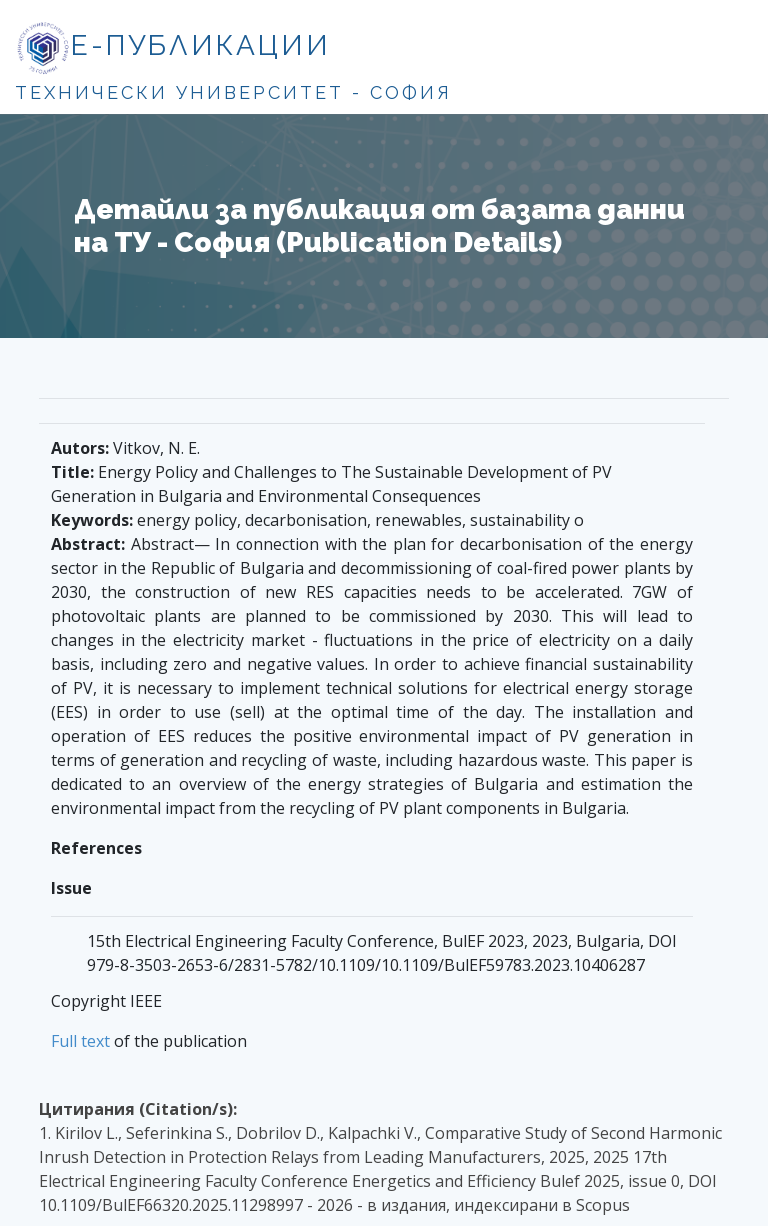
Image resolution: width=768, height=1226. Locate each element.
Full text (80, 1041)
